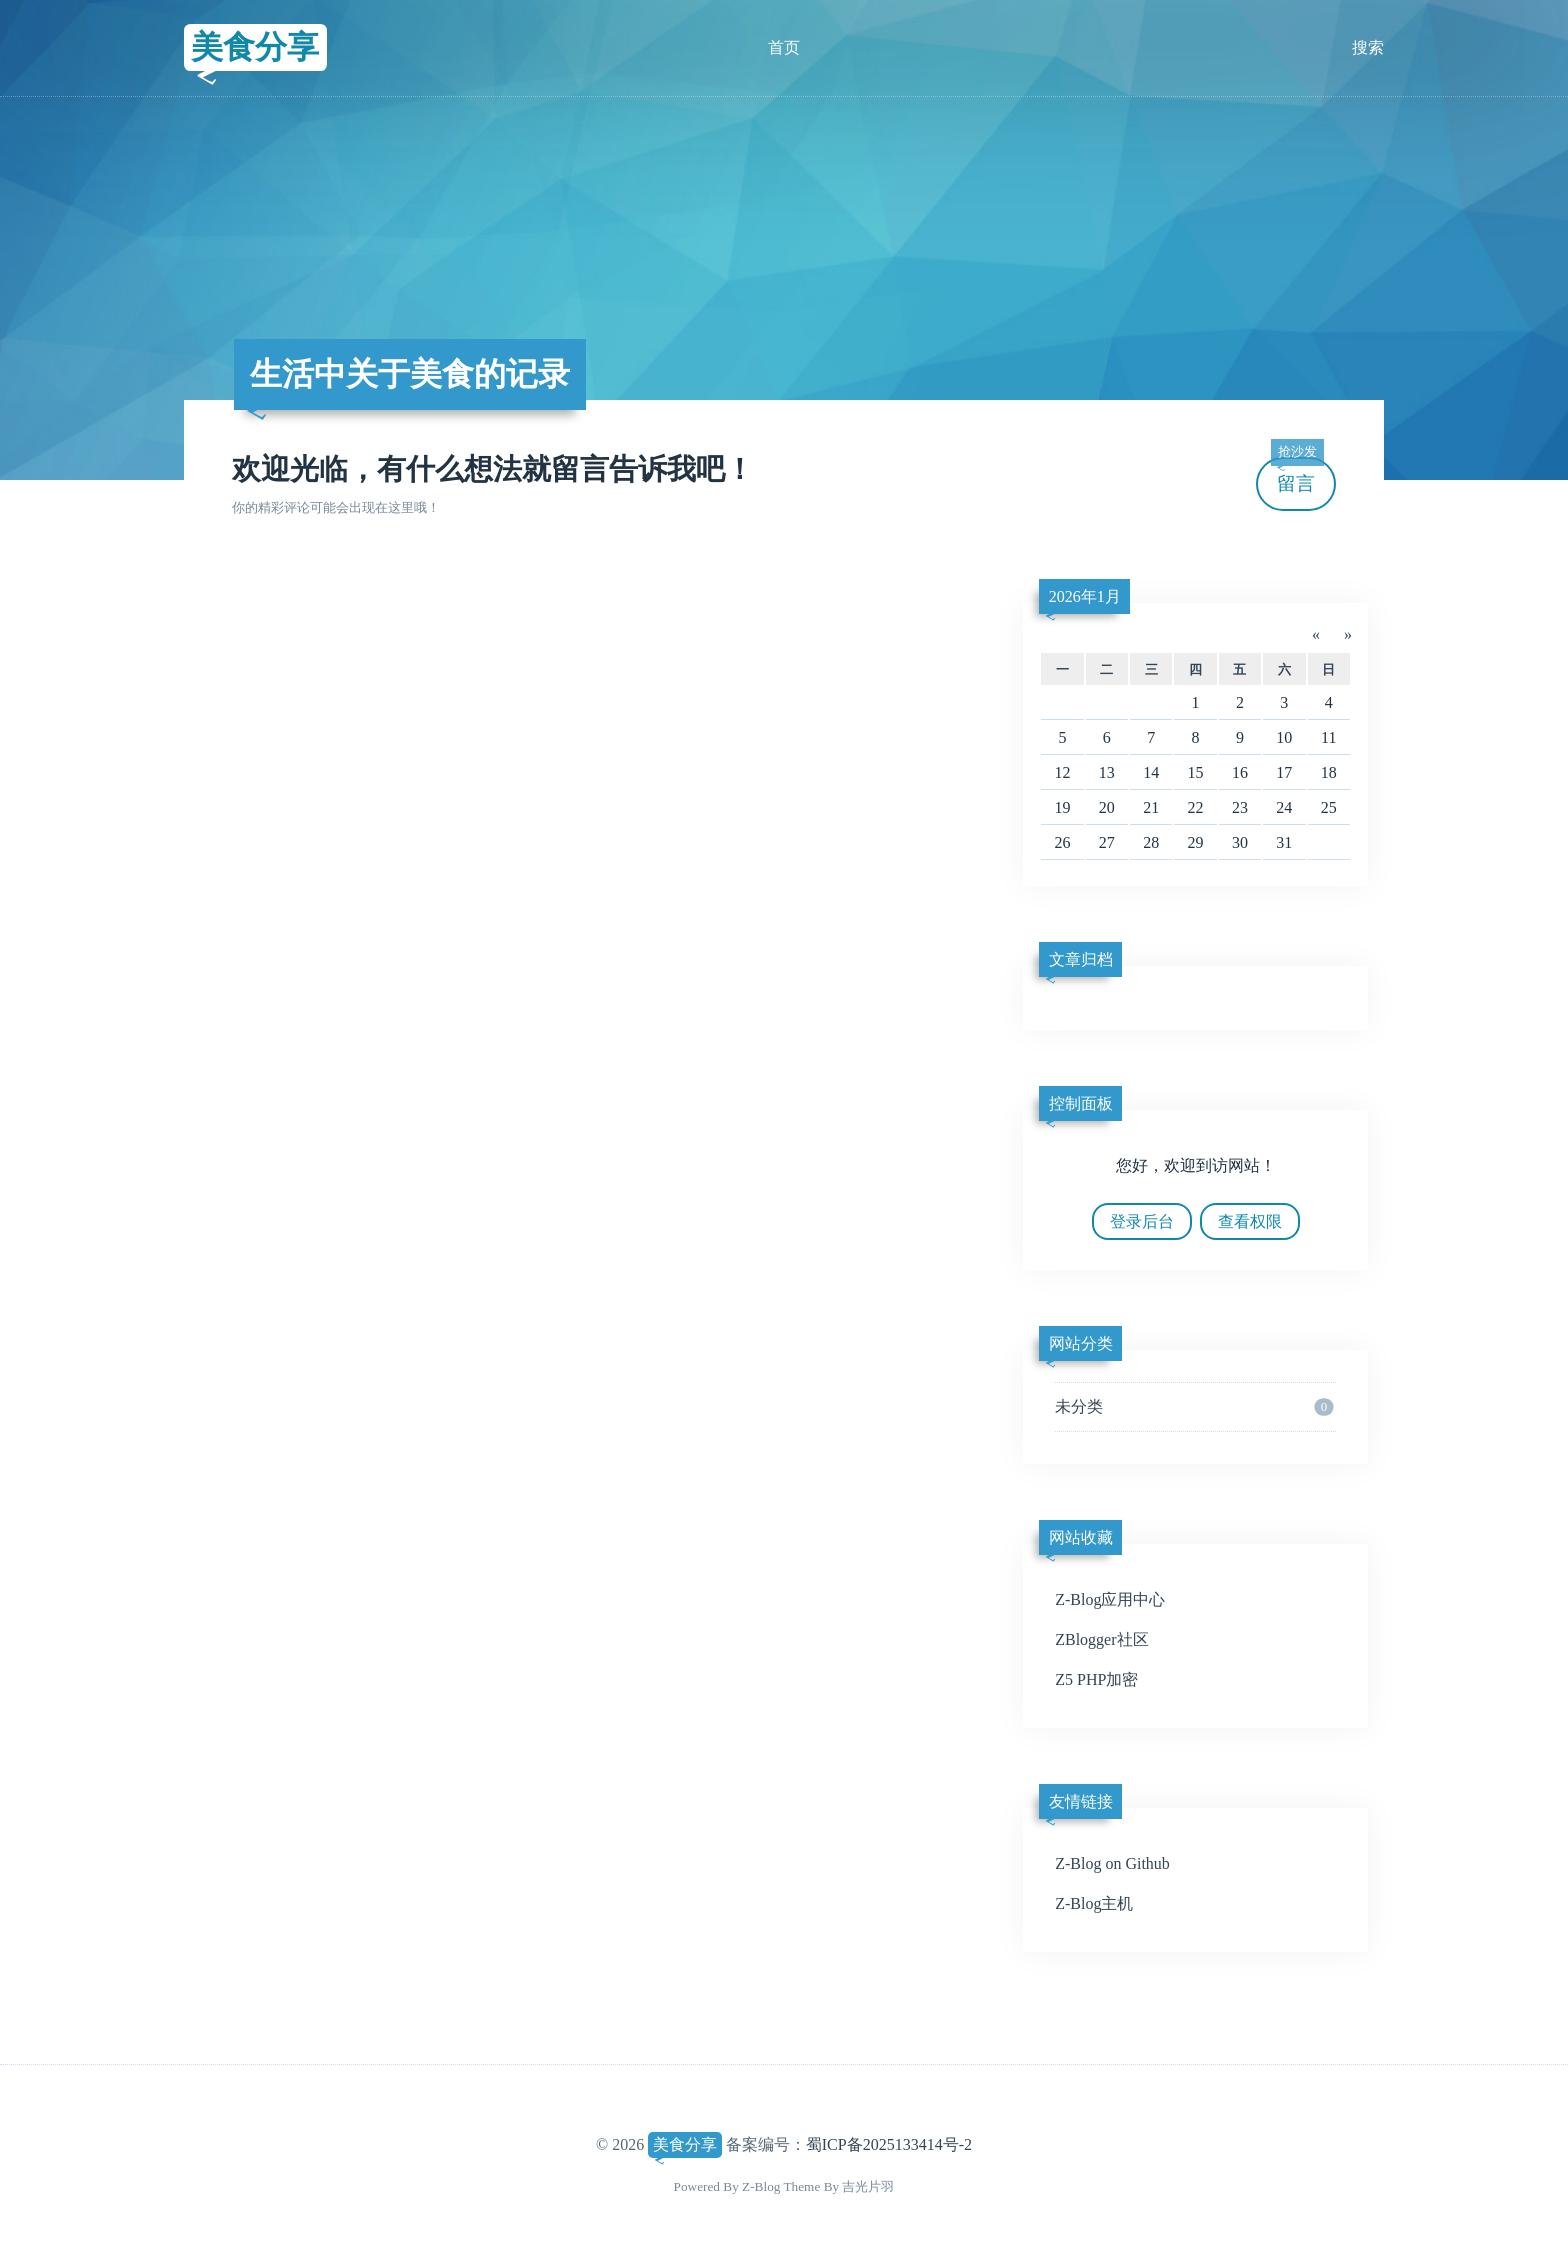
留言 (1297, 475)
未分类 (1194, 1407)
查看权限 (1250, 1221)
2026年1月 (1085, 596)
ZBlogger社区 (1101, 1639)
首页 (784, 47)
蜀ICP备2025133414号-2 (889, 2144)
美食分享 (255, 47)
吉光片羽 (868, 2186)
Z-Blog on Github (1112, 1863)
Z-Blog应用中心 (1110, 1599)
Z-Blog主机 (1094, 1903)
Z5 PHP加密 (1096, 1679)
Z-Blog (761, 2186)
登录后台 (1142, 1221)
